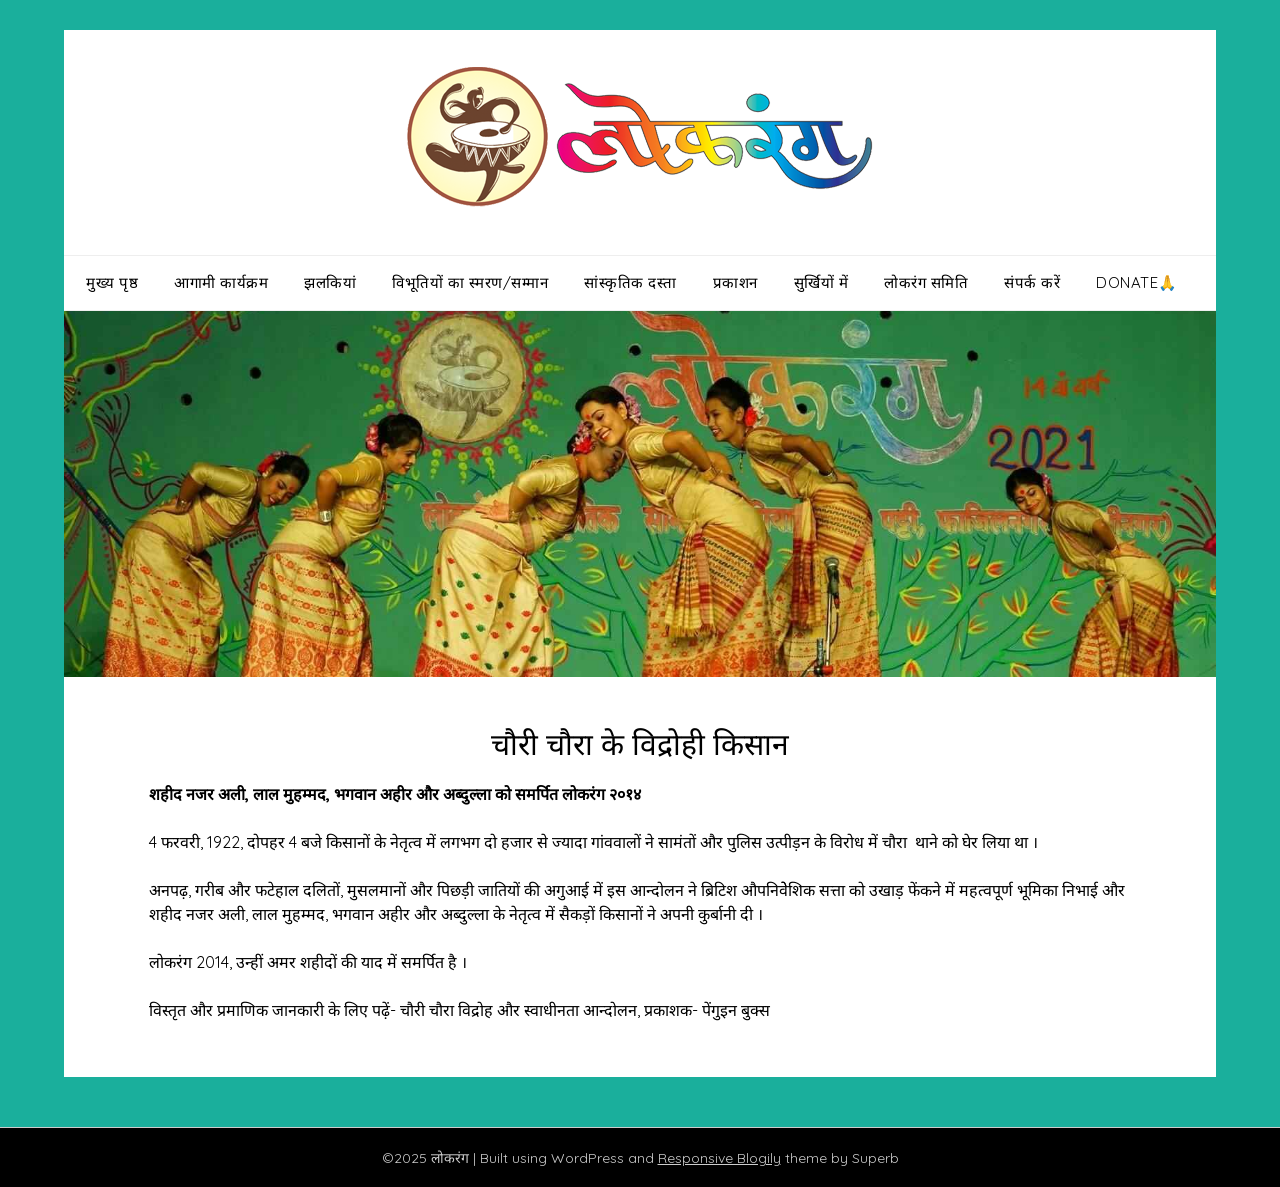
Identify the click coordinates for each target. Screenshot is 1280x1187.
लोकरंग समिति (926, 282)
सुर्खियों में (821, 282)
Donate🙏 (1137, 282)
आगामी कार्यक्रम (221, 282)
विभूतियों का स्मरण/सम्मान (470, 282)
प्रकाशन (735, 282)
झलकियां (330, 282)
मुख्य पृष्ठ (112, 282)
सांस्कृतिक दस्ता (630, 282)
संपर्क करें (1032, 282)
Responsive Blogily (719, 1158)
